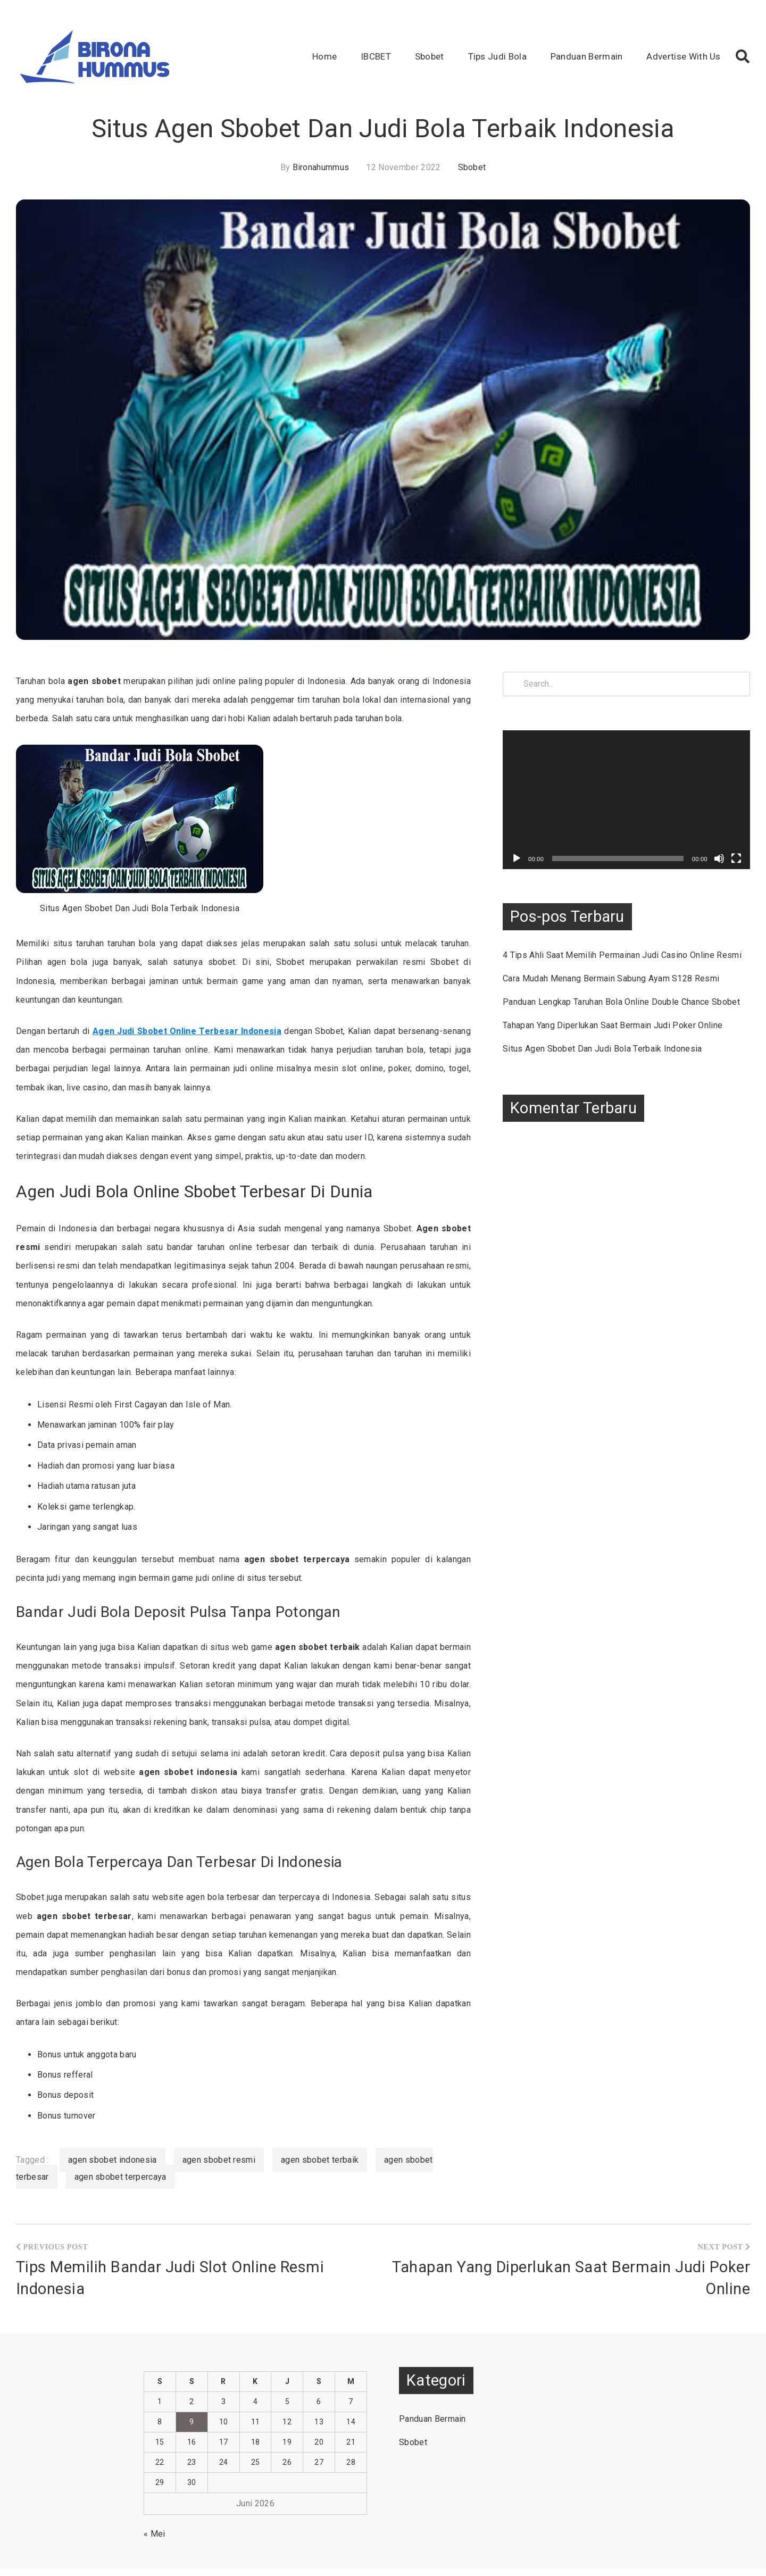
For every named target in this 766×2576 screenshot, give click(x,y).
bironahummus (321, 167)
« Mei (154, 2515)
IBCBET (376, 56)
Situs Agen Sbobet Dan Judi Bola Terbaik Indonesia (615, 1067)
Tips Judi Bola (497, 56)
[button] (742, 56)
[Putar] (529, 851)
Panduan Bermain (587, 56)
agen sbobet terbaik (320, 2141)
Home (324, 56)
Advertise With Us (683, 56)
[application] (633, 796)
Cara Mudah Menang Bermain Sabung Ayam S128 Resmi (624, 984)
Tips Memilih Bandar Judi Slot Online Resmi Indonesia (170, 2259)
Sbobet (429, 56)
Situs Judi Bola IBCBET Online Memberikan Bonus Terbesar (380, 2562)
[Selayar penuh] (736, 851)
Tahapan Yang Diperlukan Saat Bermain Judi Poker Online (626, 1043)
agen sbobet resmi (218, 2141)
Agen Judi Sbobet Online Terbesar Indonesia (186, 1031)
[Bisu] (719, 851)
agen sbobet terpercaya (120, 2158)
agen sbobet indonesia (112, 2141)
